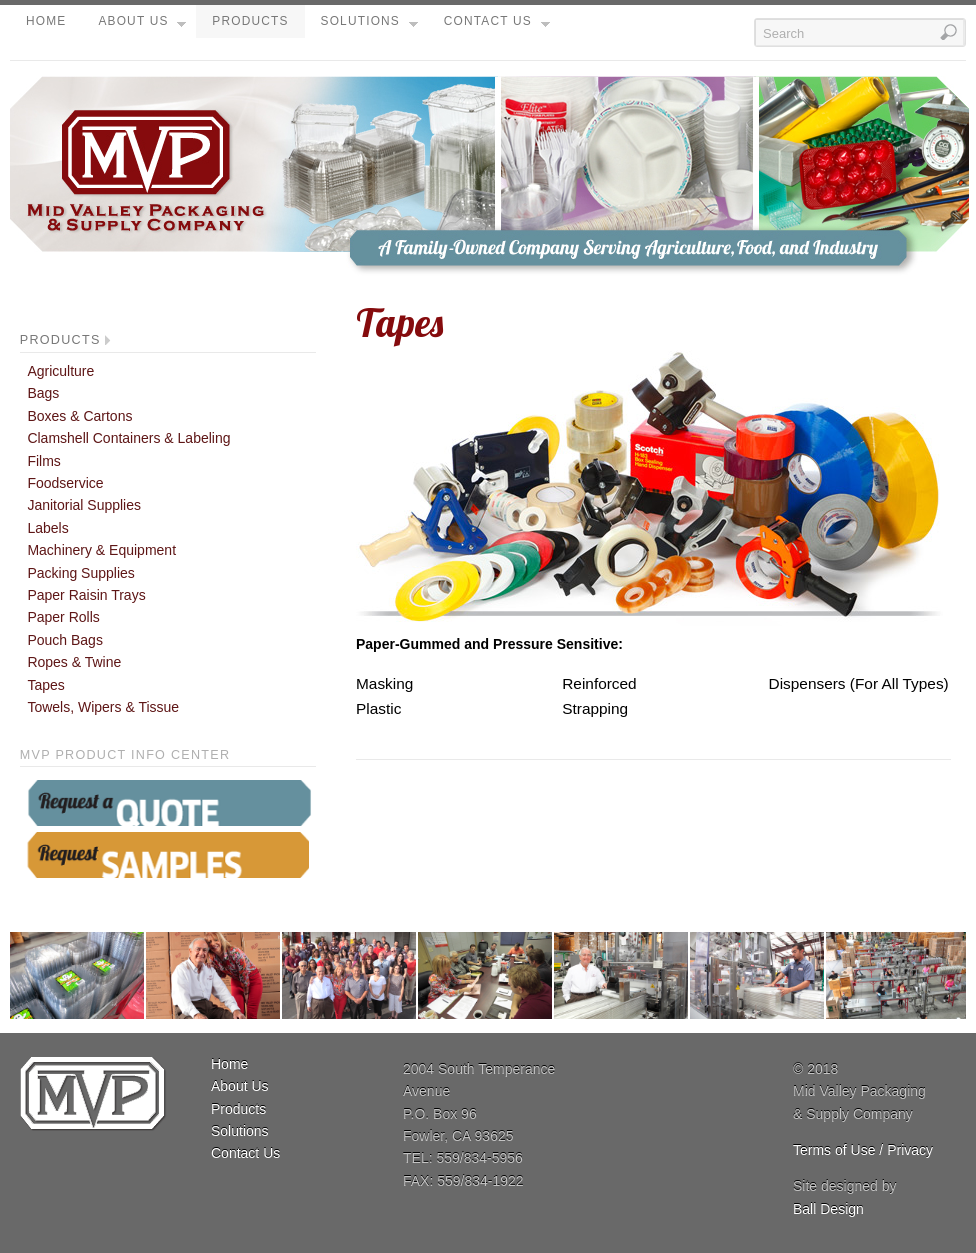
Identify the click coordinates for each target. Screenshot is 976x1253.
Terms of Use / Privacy (863, 1150)
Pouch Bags (65, 640)
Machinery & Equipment (101, 550)
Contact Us (497, 26)
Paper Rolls (63, 617)
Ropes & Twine (74, 662)
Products (250, 21)
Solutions (369, 26)
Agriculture (60, 371)
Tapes (45, 685)
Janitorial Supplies (84, 505)
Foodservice (65, 483)
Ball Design (828, 1209)
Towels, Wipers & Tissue (103, 707)
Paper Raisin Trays (86, 595)
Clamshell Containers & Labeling (128, 438)
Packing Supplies (80, 573)
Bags (43, 393)
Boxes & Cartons (79, 416)
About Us (142, 26)
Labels (47, 528)
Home (46, 21)
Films (43, 461)
